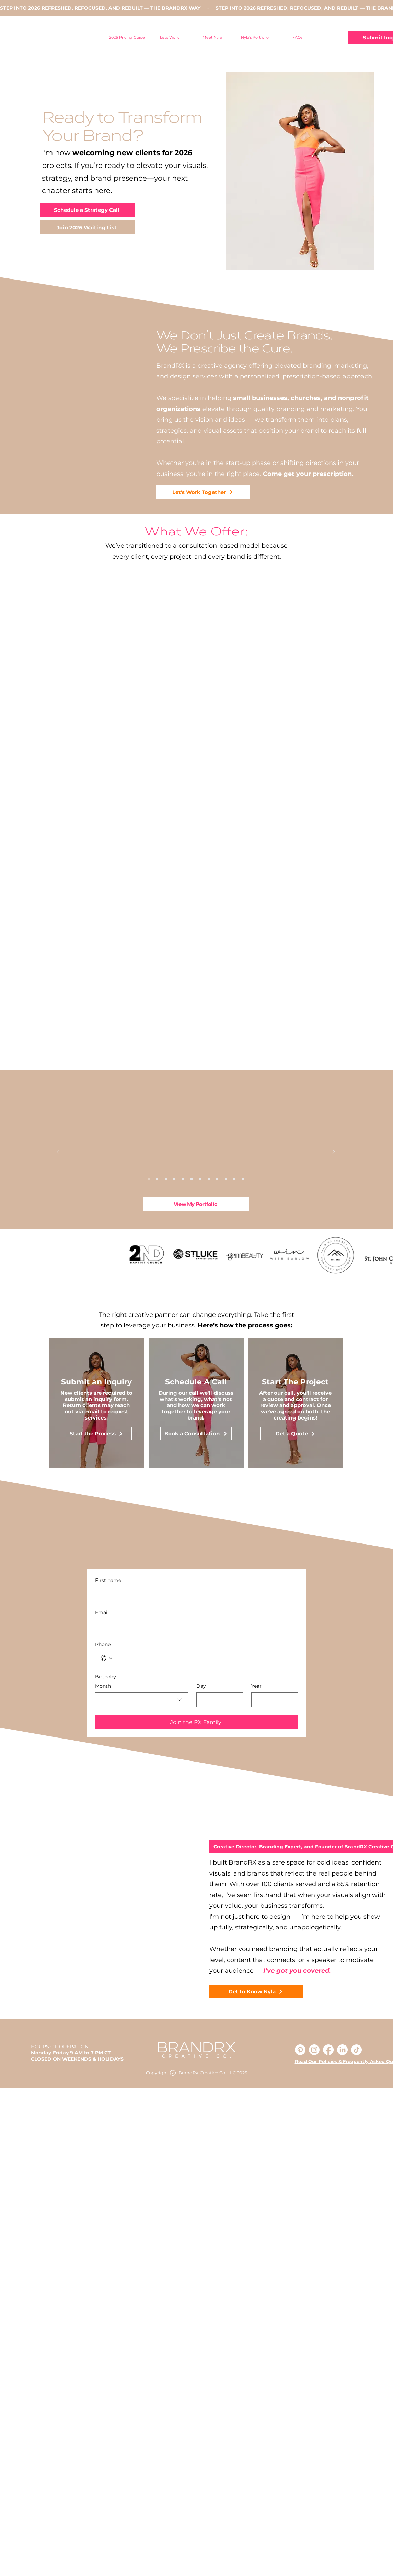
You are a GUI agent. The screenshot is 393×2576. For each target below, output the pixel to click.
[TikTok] (356, 2049)
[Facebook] (328, 2049)
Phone (103, 1644)
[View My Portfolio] (196, 1204)
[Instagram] (314, 2049)
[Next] (333, 1152)
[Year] (272, 1700)
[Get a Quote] (295, 1433)
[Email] (194, 1626)
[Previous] (58, 1152)
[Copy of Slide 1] (166, 1179)
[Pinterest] (300, 2049)
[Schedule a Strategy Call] (87, 210)
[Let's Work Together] (203, 492)
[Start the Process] (96, 1433)
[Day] (218, 1700)
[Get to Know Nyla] (256, 1991)
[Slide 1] (157, 1179)
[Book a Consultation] (196, 1433)
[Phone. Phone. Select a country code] (106, 1658)
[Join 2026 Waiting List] (87, 227)
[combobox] (141, 1699)
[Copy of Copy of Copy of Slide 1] (183, 1179)
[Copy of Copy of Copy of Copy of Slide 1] (243, 1179)
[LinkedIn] (342, 2049)
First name (108, 1580)
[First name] (194, 1594)
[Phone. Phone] (203, 1658)
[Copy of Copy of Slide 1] (149, 1179)
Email (102, 1612)
